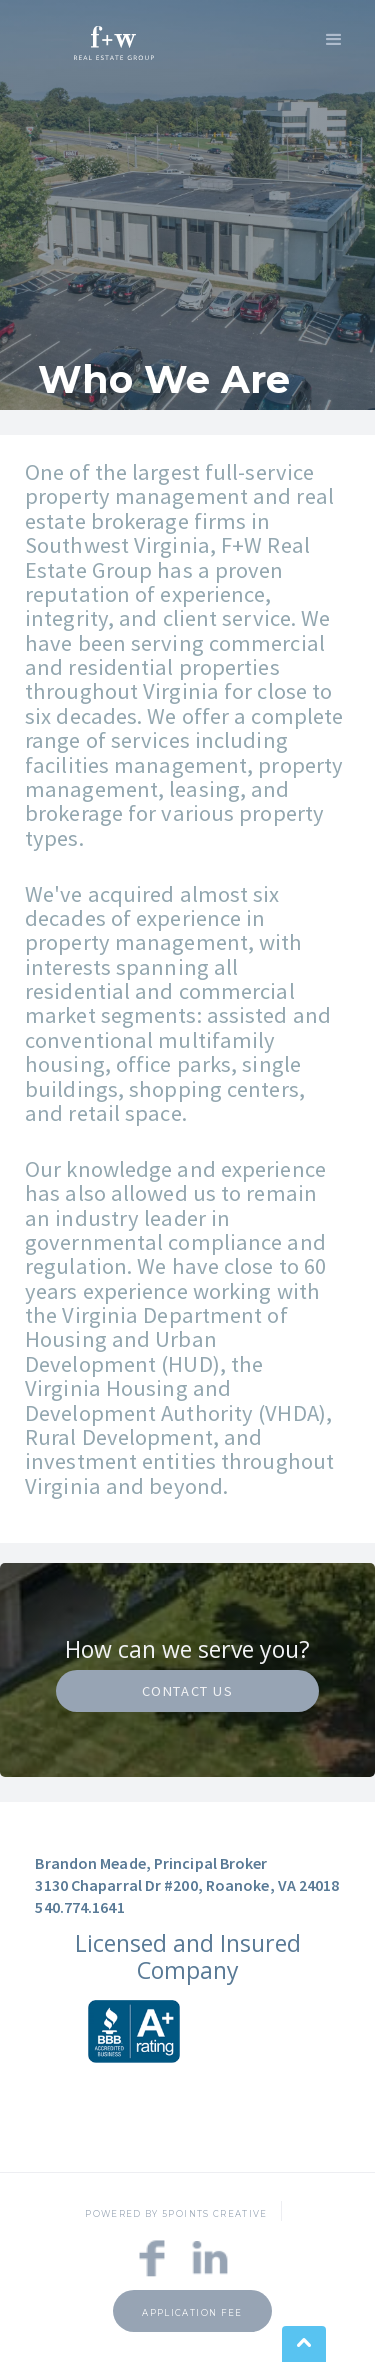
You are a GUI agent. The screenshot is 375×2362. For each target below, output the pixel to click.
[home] (109, 40)
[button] (334, 37)
